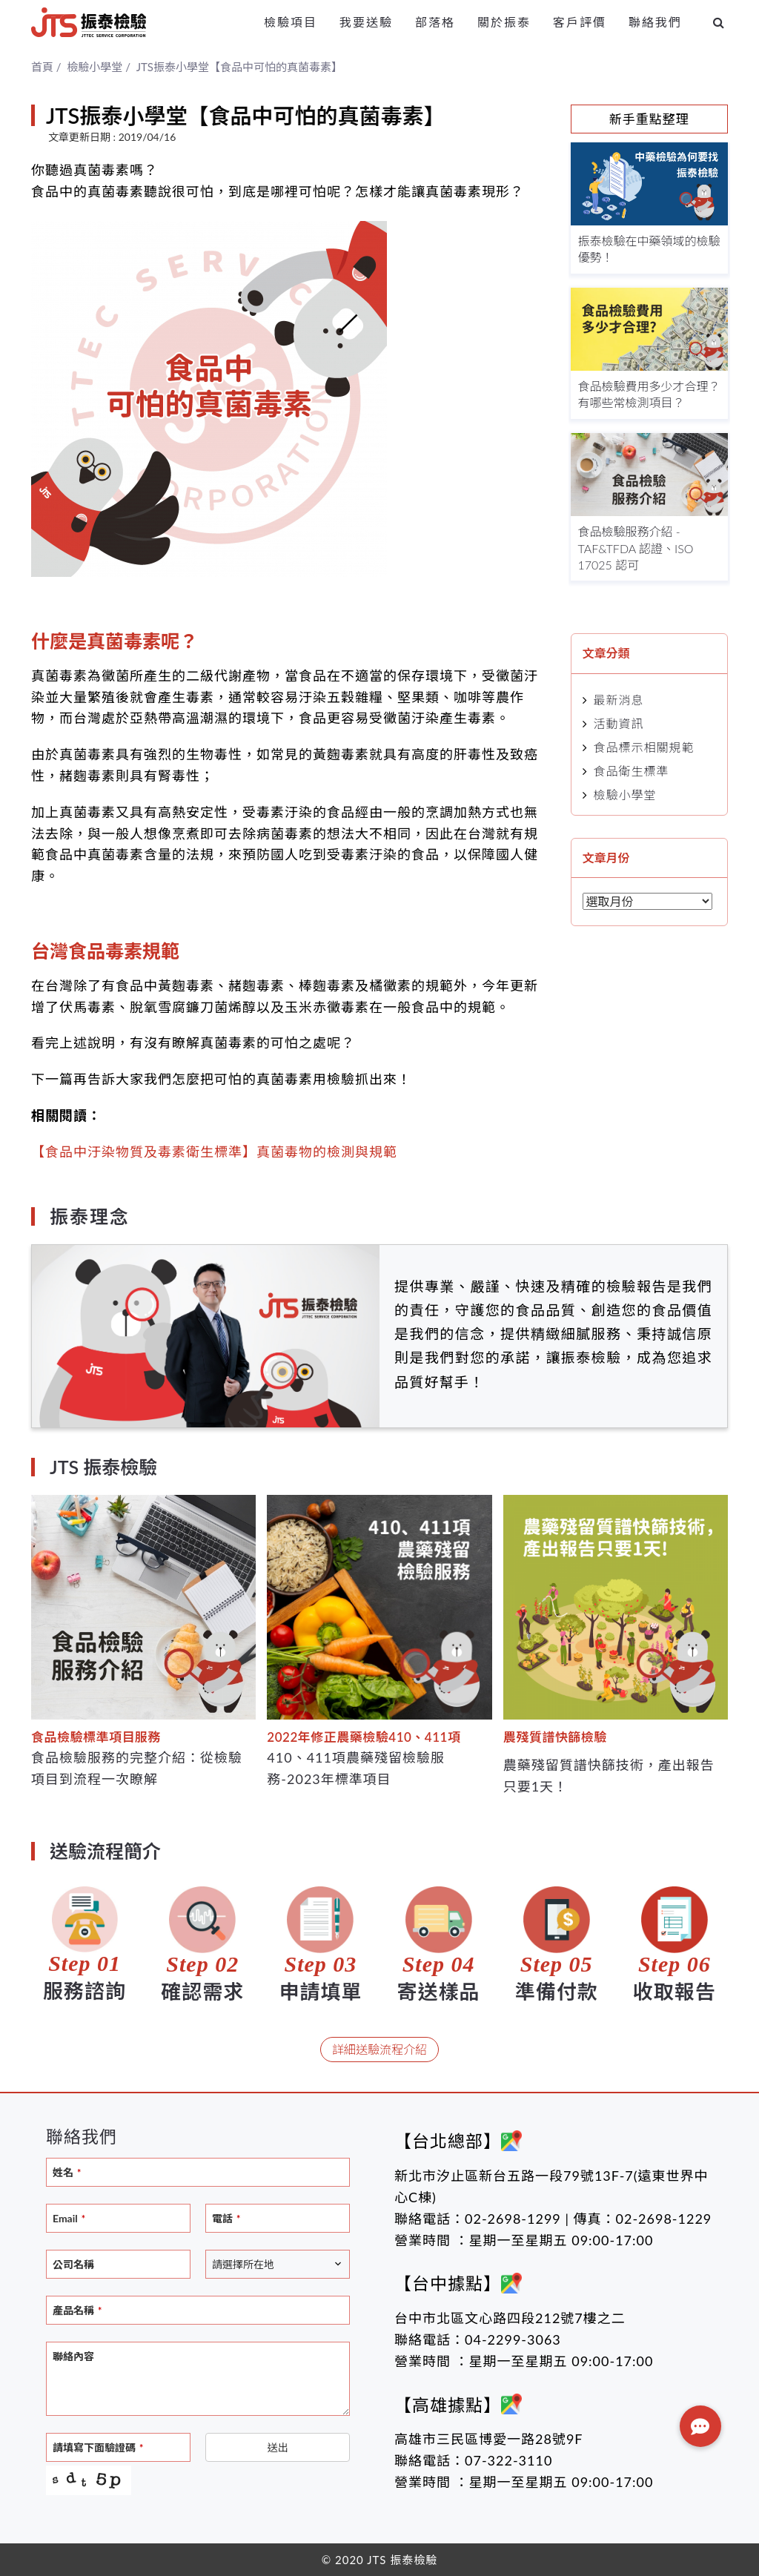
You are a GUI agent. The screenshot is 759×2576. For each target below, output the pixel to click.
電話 (226, 2218)
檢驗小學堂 (625, 794)
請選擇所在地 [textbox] (243, 2264)
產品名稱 (77, 2310)
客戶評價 (579, 22)
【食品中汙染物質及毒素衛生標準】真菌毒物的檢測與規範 (214, 1151)
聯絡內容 (73, 2356)
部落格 (435, 22)
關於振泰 (504, 22)
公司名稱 (73, 2264)
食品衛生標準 (631, 771)
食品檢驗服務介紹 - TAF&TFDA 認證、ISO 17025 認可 (636, 548)
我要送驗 (366, 22)
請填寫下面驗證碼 (98, 2447)
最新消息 (619, 700)
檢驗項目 (290, 22)
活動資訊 (619, 723)
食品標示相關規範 (644, 747)
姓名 (67, 2172)
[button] (700, 2426)
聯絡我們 (655, 22)
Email (69, 2218)
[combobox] (277, 2264)
